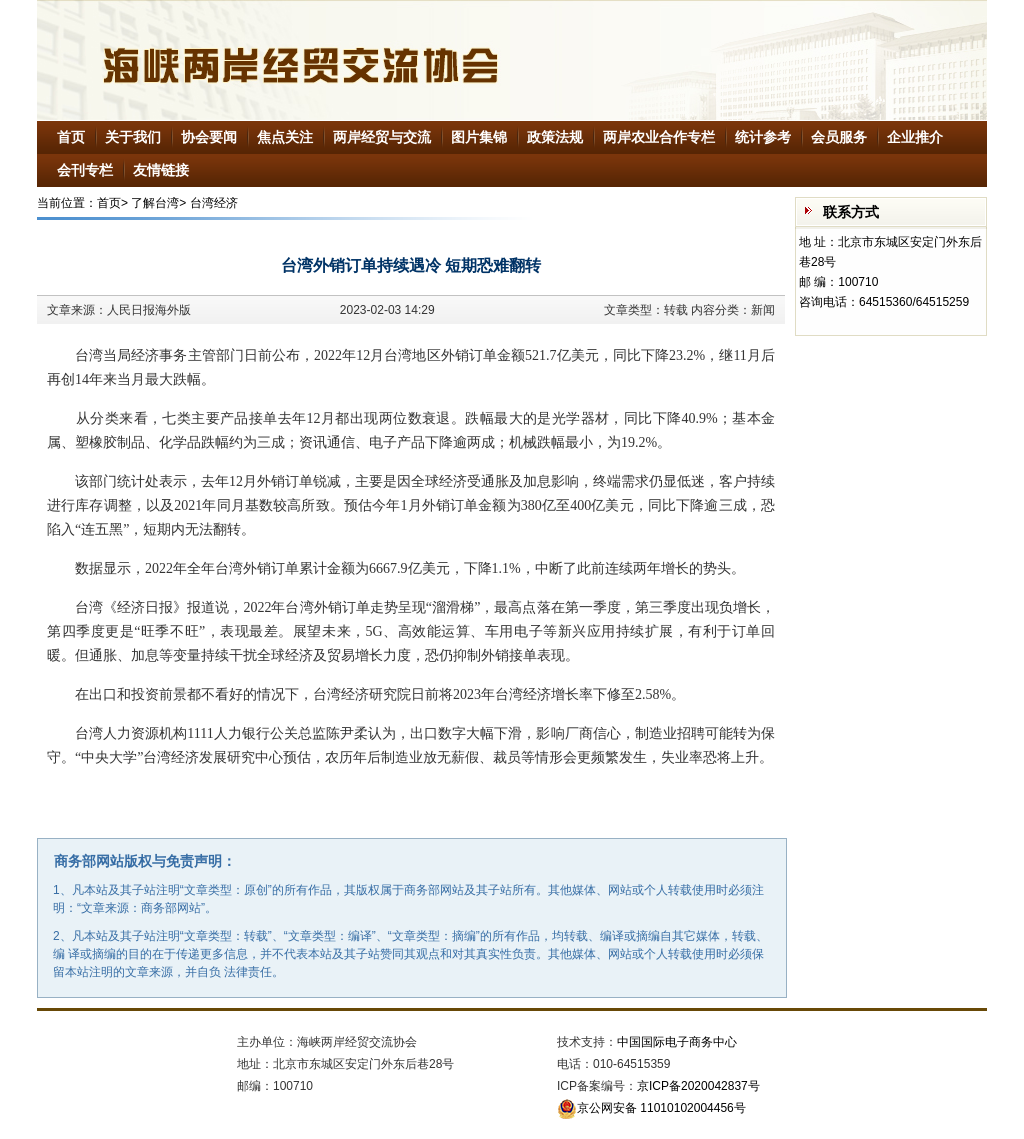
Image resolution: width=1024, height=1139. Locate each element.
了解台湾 (155, 203)
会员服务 (839, 137)
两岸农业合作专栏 (659, 137)
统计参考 (763, 137)
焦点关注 (285, 137)
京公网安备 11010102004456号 (651, 1108)
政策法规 (555, 137)
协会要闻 (209, 137)
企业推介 (915, 137)
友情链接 (161, 170)
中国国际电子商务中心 (677, 1042)
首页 (71, 137)
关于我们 (133, 137)
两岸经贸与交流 (382, 137)
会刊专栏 (85, 170)
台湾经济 (214, 203)
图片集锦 (479, 137)
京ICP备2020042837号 (698, 1086)
